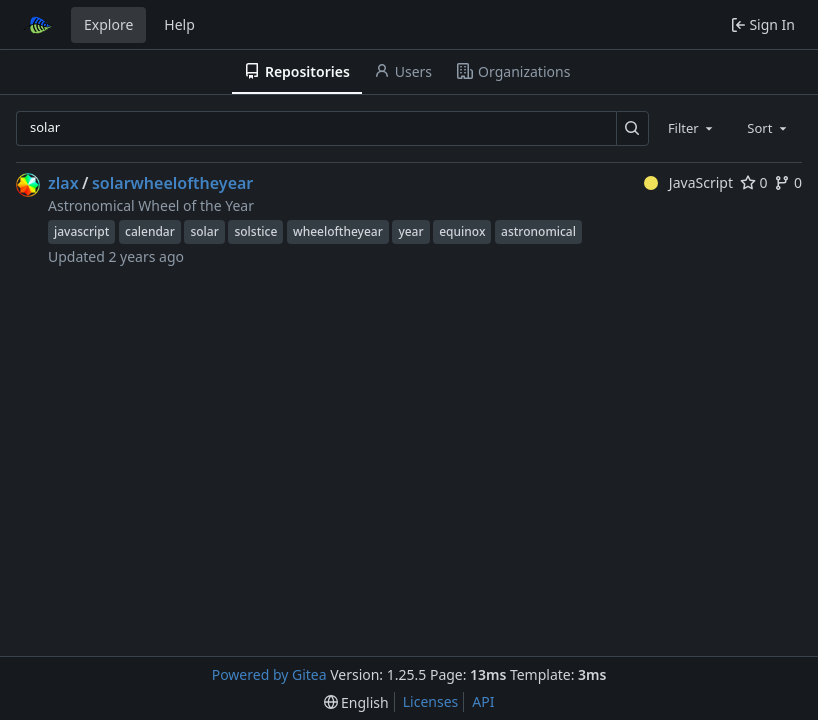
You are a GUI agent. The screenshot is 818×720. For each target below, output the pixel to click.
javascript (81, 231)
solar (204, 231)
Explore (108, 24)
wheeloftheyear (338, 231)
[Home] (38, 25)
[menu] (356, 702)
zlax (63, 183)
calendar (150, 231)
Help (179, 24)
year (410, 231)
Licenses (431, 701)
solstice (255, 231)
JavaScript (688, 182)
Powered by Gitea (269, 674)
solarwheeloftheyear (172, 183)
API (483, 701)
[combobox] (692, 128)
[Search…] (632, 128)
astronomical (538, 231)
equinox (462, 231)
